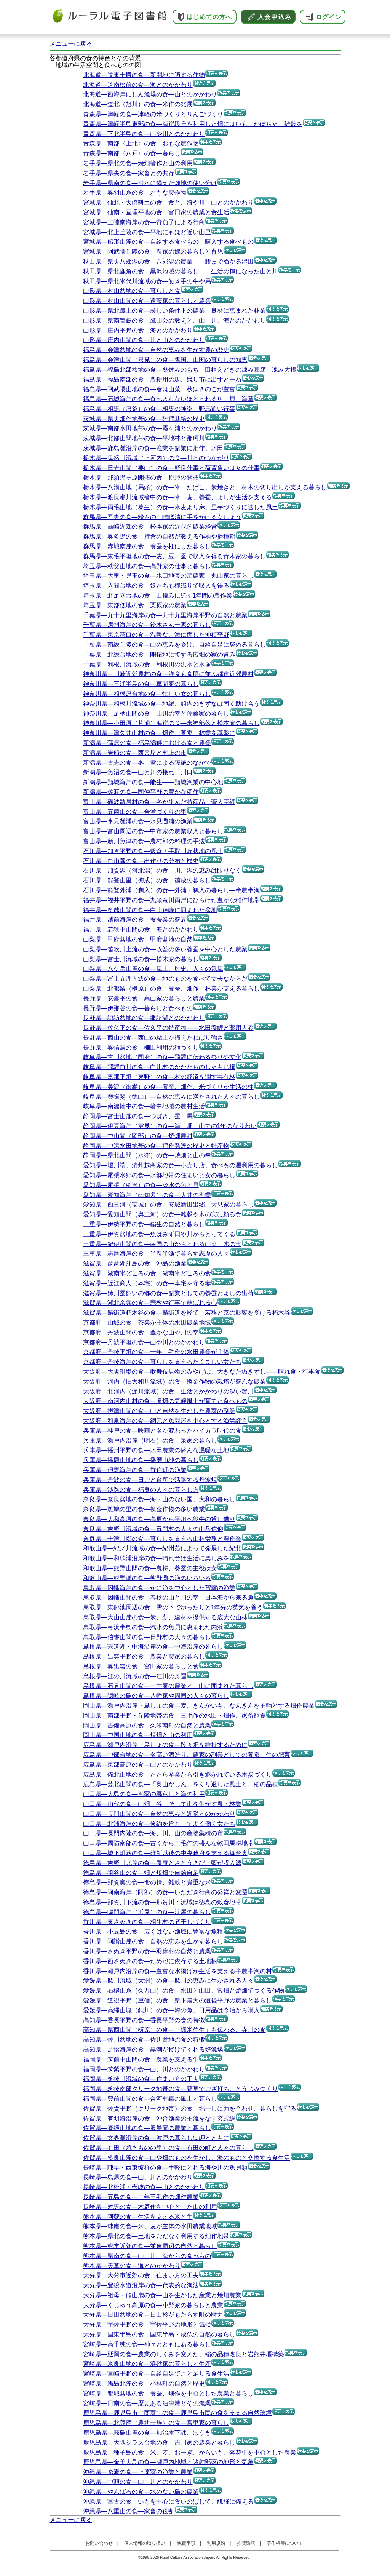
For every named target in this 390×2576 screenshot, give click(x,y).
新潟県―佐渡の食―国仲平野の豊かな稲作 (141, 792)
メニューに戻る (71, 43)
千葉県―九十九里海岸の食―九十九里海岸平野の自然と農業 (165, 615)
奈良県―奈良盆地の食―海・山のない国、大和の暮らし (159, 1499)
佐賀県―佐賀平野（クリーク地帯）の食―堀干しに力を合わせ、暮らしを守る (189, 2108)
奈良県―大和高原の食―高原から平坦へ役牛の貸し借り (159, 1519)
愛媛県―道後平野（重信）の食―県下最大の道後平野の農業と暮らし (177, 2000)
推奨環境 (246, 2543)
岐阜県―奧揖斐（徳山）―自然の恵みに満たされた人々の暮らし (171, 1096)
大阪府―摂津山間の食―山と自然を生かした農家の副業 (159, 1411)
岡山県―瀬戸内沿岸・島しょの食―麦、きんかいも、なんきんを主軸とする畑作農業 (199, 1705)
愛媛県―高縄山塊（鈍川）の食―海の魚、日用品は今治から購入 (171, 2010)
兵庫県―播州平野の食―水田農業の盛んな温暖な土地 (156, 1450)
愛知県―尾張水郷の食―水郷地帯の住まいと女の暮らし (159, 1175)
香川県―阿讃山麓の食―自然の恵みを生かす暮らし (153, 1941)
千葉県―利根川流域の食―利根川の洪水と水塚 (147, 664)
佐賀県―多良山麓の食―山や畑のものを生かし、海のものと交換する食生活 (186, 2157)
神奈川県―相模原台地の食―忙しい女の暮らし (147, 693)
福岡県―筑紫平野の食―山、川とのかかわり (144, 2069)
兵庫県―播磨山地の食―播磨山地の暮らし (141, 1460)
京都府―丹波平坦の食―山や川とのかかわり (144, 1342)
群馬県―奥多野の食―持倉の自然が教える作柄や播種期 (159, 536)
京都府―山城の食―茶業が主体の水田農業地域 (147, 1322)
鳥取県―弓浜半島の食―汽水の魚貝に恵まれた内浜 (153, 1627)
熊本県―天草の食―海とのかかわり (132, 2266)
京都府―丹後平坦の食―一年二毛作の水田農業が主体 (156, 1352)
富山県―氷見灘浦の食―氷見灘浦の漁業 (138, 821)
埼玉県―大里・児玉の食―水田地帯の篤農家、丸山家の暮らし (168, 575)
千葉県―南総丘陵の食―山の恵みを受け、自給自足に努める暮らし (174, 644)
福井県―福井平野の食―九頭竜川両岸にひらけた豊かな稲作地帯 (171, 900)
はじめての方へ (209, 17)
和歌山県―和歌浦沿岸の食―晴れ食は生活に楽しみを (156, 1558)
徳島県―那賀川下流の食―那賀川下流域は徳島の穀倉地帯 (162, 1902)
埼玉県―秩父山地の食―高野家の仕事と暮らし (147, 566)
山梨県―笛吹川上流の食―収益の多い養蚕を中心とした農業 (165, 949)
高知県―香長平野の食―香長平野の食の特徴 (144, 2020)
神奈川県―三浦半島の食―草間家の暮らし (141, 684)
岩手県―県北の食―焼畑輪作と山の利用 (138, 163)
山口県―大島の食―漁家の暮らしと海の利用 (144, 1794)
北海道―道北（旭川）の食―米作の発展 (138, 104)
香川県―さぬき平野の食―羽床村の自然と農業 (147, 1951)
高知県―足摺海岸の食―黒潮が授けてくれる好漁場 (153, 2049)
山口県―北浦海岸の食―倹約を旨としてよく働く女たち (159, 1823)
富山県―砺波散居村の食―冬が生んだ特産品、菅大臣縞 (159, 802)
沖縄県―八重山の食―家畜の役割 (128, 2511)
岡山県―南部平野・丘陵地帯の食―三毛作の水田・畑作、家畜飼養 (174, 1715)
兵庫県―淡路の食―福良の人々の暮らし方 (141, 1489)
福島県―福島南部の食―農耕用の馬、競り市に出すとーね (162, 379)
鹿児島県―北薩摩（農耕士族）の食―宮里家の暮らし (156, 2422)
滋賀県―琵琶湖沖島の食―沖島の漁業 (135, 1263)
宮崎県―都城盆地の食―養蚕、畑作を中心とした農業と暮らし (168, 2393)
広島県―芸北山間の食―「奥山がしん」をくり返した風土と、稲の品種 (180, 1784)
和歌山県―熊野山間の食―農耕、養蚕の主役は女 (150, 1568)
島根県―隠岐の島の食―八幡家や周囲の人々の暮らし (156, 1695)
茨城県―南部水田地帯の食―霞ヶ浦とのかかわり (150, 428)
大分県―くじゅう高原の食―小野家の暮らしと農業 (153, 2305)
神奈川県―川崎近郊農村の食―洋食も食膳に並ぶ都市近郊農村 (168, 674)
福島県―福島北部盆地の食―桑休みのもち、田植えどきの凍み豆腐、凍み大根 (189, 369)
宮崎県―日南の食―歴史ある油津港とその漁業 (147, 2403)
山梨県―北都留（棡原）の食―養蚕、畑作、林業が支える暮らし (171, 988)
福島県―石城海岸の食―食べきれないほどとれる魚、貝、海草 (168, 399)
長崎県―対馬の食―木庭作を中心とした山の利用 (150, 2207)
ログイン (329, 17)
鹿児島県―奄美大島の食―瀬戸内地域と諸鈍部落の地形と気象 (168, 2462)
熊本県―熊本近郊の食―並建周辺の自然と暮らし (150, 2246)
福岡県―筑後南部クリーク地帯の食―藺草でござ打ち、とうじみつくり (180, 2088)
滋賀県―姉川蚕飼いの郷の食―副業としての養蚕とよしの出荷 (168, 1293)
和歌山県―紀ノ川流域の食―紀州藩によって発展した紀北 (162, 1548)
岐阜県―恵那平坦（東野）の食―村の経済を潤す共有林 (159, 1077)
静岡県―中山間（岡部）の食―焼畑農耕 (138, 1136)
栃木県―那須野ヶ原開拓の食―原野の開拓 (141, 477)
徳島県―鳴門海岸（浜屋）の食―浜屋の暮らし (147, 1912)
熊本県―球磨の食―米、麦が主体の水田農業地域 (150, 2226)
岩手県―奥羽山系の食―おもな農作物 (135, 192)
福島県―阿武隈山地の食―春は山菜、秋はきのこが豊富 (159, 389)
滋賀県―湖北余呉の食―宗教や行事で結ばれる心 (150, 1302)
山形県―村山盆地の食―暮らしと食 (132, 291)
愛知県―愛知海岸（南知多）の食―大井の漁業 (147, 1195)
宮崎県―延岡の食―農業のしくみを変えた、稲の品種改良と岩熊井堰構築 (183, 2354)
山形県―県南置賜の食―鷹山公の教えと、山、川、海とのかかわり (174, 320)
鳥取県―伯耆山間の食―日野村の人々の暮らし (147, 1637)
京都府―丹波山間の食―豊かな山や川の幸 (141, 1332)
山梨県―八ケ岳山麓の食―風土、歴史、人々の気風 (153, 968)
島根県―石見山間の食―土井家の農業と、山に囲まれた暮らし (168, 1686)
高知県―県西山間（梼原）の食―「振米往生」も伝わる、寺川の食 (174, 2029)
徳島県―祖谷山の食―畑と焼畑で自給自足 (141, 1873)
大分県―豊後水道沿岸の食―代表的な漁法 (141, 2285)
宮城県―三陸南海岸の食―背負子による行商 (144, 222)
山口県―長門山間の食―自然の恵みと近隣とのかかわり (159, 1814)
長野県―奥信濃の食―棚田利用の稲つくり (141, 1047)
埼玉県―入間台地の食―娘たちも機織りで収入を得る (156, 585)
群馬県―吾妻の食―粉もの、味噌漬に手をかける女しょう (162, 517)
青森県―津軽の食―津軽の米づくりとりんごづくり (153, 114)
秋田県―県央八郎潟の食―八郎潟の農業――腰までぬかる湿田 (168, 261)
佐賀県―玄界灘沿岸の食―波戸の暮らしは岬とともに (156, 2138)
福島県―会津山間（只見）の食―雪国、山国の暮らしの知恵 (165, 359)
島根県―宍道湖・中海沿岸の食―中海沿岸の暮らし (153, 1646)
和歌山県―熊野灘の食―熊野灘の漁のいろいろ (147, 1578)
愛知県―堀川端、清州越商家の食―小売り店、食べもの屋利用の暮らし (180, 1165)
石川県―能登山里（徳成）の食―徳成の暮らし (147, 880)
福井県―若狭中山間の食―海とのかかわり (141, 929)
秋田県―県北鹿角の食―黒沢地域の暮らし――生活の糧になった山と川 (180, 271)
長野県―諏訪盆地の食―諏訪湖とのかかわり (144, 1018)
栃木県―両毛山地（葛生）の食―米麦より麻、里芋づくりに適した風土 (180, 507)
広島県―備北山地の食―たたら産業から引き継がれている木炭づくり (177, 1774)
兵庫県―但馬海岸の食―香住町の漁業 (135, 1470)
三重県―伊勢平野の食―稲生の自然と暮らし (144, 1224)
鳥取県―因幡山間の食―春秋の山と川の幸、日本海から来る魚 (168, 1597)
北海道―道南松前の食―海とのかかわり (138, 84)
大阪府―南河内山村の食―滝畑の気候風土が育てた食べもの (165, 1401)
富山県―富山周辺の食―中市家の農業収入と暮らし (153, 831)
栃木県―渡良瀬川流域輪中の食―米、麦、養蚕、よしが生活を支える (177, 497)
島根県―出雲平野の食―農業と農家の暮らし (144, 1656)
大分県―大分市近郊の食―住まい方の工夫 (141, 2275)
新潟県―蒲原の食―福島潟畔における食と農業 (147, 743)
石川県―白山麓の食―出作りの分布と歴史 (141, 861)
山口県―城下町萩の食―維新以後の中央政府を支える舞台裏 (165, 1853)
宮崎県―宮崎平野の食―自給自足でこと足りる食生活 (156, 2373)
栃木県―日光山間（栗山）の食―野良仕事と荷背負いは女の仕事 (171, 468)
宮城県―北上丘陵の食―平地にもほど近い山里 (147, 232)
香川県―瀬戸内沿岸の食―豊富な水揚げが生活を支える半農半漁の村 (177, 1971)
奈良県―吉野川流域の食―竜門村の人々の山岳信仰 (153, 1529)
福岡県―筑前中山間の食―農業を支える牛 (141, 2059)
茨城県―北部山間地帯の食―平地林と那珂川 (144, 438)
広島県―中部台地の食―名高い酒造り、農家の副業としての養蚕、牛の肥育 (186, 1754)
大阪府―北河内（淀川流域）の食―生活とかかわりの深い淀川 (168, 1391)
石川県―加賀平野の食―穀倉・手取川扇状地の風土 (153, 851)
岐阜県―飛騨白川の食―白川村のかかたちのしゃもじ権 (159, 1067)
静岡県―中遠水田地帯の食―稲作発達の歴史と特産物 (156, 1146)
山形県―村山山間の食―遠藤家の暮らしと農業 (147, 300)
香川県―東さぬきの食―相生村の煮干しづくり (147, 1922)
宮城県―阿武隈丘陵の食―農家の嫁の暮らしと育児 (153, 251)
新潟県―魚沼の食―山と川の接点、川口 (138, 772)
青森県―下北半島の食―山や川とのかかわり (144, 134)
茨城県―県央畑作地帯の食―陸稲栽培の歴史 (144, 418)
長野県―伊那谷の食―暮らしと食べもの (138, 1008)
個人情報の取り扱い (144, 2543)
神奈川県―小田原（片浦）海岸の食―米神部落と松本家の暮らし (171, 723)
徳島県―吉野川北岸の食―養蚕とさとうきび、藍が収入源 (162, 1863)
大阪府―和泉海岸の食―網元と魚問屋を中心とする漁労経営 (165, 1420)
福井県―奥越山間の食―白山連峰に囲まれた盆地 (150, 910)
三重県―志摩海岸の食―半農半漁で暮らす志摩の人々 (156, 1253)
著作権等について (285, 2543)
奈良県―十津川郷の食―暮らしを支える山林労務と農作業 (162, 1539)
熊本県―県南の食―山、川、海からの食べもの (147, 2256)
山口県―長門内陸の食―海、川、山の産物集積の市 (153, 1833)
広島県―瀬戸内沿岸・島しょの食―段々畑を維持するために (165, 1745)
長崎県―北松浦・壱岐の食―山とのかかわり (144, 2187)
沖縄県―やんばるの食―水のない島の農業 (141, 2491)
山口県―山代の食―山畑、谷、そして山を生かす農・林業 (162, 1804)
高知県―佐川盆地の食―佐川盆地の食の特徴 (144, 2039)
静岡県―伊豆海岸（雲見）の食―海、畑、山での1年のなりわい (170, 1126)
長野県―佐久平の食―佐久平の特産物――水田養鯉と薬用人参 (168, 1027)
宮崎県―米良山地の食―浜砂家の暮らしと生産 (147, 2363)
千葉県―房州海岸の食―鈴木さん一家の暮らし (147, 625)
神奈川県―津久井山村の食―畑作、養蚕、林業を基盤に (159, 733)
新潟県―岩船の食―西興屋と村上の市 (135, 752)
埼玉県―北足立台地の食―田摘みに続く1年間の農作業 (158, 595)
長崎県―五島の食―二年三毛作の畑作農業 (141, 2197)
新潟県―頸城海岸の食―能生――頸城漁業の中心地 (153, 782)
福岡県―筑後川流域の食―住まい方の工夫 (141, 2079)
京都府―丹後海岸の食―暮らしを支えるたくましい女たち (162, 1361)
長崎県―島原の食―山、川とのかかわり (138, 2177)
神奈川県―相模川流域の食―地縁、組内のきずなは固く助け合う (171, 703)
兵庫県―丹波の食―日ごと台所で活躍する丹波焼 (150, 1480)
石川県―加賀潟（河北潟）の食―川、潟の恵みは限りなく (162, 870)
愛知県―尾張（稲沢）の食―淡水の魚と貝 (141, 1185)
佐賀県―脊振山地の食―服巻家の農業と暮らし (147, 2128)
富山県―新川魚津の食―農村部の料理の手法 (144, 841)
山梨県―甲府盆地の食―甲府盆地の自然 (138, 939)
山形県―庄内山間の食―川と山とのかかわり (144, 340)
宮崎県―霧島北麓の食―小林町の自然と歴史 (144, 2383)
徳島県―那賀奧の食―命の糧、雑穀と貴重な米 (147, 1882)
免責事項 (186, 2543)
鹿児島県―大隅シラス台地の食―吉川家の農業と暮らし (159, 2442)
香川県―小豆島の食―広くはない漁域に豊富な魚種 (153, 1931)
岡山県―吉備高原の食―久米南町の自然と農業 (147, 1725)
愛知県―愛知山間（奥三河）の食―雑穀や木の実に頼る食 (162, 1214)
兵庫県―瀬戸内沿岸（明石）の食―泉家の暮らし (150, 1440)
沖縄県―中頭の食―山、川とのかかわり (138, 2482)
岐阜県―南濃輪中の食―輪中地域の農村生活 (144, 1106)
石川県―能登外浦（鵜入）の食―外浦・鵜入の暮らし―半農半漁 (171, 890)
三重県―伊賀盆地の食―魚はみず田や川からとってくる (159, 1234)
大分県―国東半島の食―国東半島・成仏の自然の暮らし (159, 2334)
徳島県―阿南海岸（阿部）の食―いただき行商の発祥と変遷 (165, 1892)
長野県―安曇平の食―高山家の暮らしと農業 (144, 998)
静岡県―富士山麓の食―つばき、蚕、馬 (138, 1116)
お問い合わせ (99, 2543)
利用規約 (216, 2543)
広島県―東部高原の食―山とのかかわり (138, 1764)
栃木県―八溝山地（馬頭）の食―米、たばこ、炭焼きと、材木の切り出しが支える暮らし (205, 487)
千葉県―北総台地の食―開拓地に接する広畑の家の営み (159, 654)
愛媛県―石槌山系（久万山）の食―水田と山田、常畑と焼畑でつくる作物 (183, 1990)
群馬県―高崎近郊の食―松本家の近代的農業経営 (150, 526)
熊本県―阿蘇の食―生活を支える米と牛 (138, 2216)
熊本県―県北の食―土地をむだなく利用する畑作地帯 (156, 2236)
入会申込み (274, 17)
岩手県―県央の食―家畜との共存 (128, 173)
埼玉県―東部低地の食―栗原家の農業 (135, 605)
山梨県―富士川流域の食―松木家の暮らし (141, 959)
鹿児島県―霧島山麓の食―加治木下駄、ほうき (147, 2432)
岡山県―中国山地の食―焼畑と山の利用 (138, 1735)
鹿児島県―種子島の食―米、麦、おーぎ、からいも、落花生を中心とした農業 (189, 2452)
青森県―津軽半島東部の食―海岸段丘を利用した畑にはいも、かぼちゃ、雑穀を (192, 124)
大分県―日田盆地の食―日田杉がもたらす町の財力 (153, 2314)
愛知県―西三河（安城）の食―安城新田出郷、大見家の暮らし (168, 1204)
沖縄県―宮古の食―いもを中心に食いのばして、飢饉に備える (168, 2501)
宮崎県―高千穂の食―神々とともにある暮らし (147, 2344)
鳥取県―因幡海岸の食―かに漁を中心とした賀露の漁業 (159, 1588)
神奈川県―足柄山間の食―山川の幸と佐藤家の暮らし (156, 713)
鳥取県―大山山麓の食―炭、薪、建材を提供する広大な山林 (165, 1617)
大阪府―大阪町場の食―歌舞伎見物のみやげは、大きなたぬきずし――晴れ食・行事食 (202, 1371)
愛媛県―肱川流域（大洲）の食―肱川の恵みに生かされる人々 (168, 1980)
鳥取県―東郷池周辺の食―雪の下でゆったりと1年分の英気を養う (173, 1607)
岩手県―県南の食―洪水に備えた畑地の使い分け (150, 183)
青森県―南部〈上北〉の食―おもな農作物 (141, 143)
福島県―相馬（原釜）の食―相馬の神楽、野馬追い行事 (159, 409)
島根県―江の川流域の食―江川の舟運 (135, 1676)
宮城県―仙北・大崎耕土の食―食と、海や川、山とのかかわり (168, 202)
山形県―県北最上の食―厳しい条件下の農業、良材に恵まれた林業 (174, 310)
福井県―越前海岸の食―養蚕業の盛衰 (135, 919)
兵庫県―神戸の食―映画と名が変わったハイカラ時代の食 (162, 1430)
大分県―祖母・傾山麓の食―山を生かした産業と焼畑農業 (162, 2295)
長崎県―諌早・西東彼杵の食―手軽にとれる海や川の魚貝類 (165, 2167)
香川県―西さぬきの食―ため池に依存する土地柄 (150, 1961)
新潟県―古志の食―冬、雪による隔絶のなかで (147, 762)
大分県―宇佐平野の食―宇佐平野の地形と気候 (147, 2324)
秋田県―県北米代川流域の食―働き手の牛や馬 (147, 281)
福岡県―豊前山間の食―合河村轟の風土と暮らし (150, 2098)
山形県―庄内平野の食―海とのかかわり (138, 330)
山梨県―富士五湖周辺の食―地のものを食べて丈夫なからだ (165, 978)
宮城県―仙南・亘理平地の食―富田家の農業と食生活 (156, 212)
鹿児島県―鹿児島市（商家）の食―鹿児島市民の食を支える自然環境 (177, 2413)
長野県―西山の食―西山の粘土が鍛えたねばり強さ (153, 1037)
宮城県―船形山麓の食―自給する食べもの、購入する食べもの (168, 241)
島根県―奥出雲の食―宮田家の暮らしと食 (141, 1666)
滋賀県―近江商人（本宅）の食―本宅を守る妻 (147, 1283)
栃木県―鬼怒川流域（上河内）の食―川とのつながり (156, 458)
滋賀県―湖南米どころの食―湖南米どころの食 (147, 1273)
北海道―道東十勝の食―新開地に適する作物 (144, 75)
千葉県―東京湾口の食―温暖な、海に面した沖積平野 (156, 634)
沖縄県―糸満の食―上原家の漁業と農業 (138, 2472)
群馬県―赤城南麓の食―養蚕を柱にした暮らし (147, 546)
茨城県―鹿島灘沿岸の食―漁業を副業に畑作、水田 (153, 448)
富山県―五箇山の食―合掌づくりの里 (135, 812)
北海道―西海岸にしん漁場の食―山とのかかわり (150, 94)
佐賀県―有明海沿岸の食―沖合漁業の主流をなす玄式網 (159, 2118)
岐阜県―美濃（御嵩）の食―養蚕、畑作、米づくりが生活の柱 (168, 1086)
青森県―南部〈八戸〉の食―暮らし (132, 153)
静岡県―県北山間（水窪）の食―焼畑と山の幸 (147, 1155)
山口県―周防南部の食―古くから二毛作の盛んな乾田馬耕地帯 (168, 1843)
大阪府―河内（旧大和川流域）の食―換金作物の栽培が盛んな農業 (174, 1381)
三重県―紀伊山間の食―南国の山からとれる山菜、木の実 (162, 1244)
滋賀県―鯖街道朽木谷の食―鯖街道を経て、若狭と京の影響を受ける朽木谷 (186, 1312)
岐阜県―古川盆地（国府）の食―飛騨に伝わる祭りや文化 (162, 1057)
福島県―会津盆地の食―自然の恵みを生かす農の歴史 (156, 350)
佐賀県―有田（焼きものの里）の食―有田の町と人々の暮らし (168, 2148)
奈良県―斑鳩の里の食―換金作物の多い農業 (144, 1509)
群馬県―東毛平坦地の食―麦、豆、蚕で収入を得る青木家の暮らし (174, 556)
